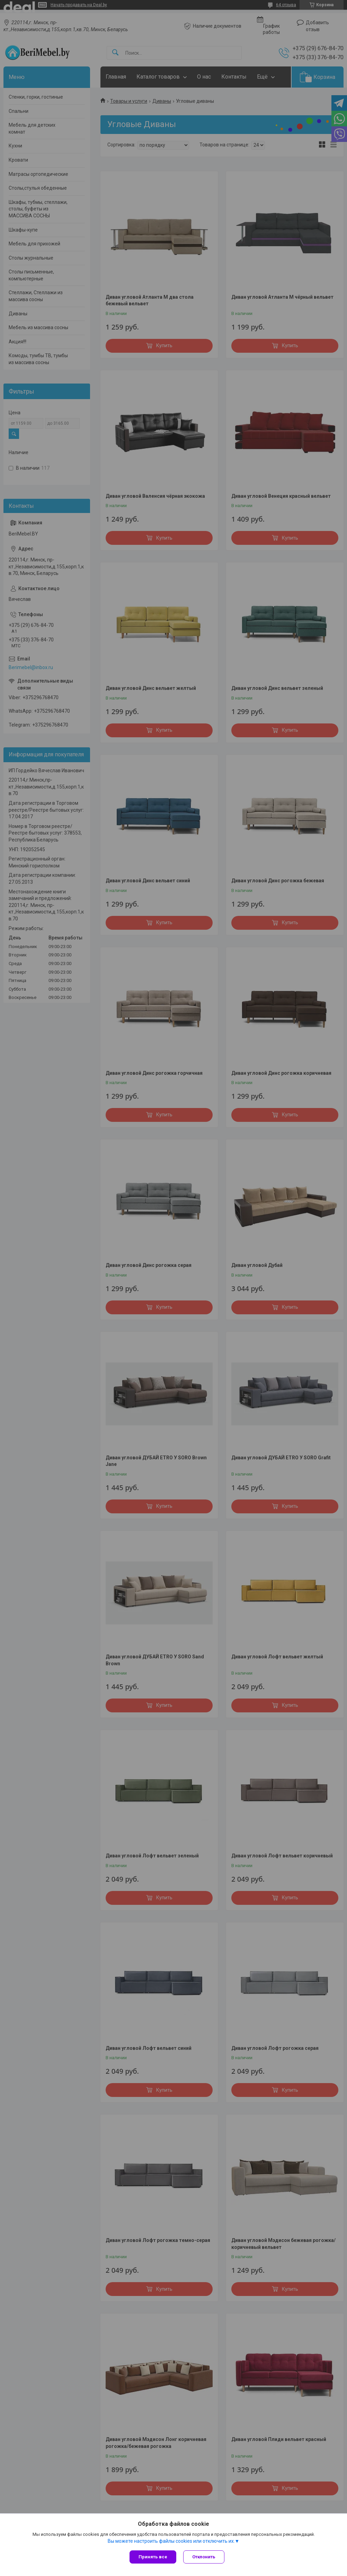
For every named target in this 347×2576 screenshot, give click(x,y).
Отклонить (203, 2556)
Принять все (153, 2556)
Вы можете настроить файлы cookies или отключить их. (171, 2541)
